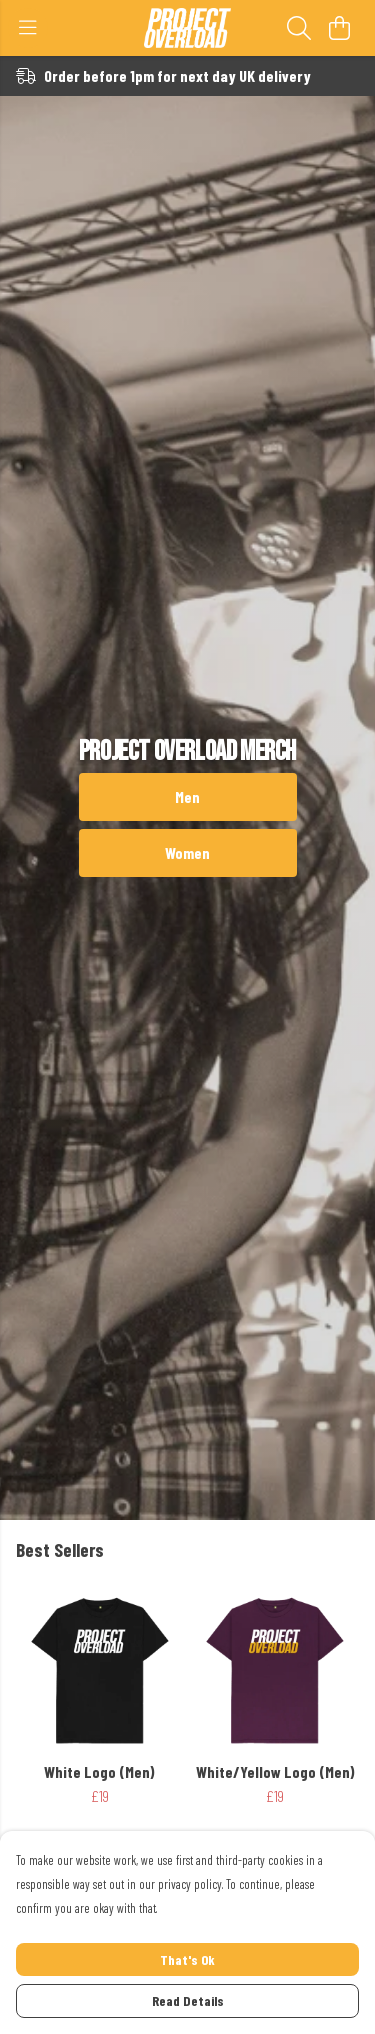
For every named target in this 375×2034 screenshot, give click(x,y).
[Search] (299, 28)
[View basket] (339, 28)
